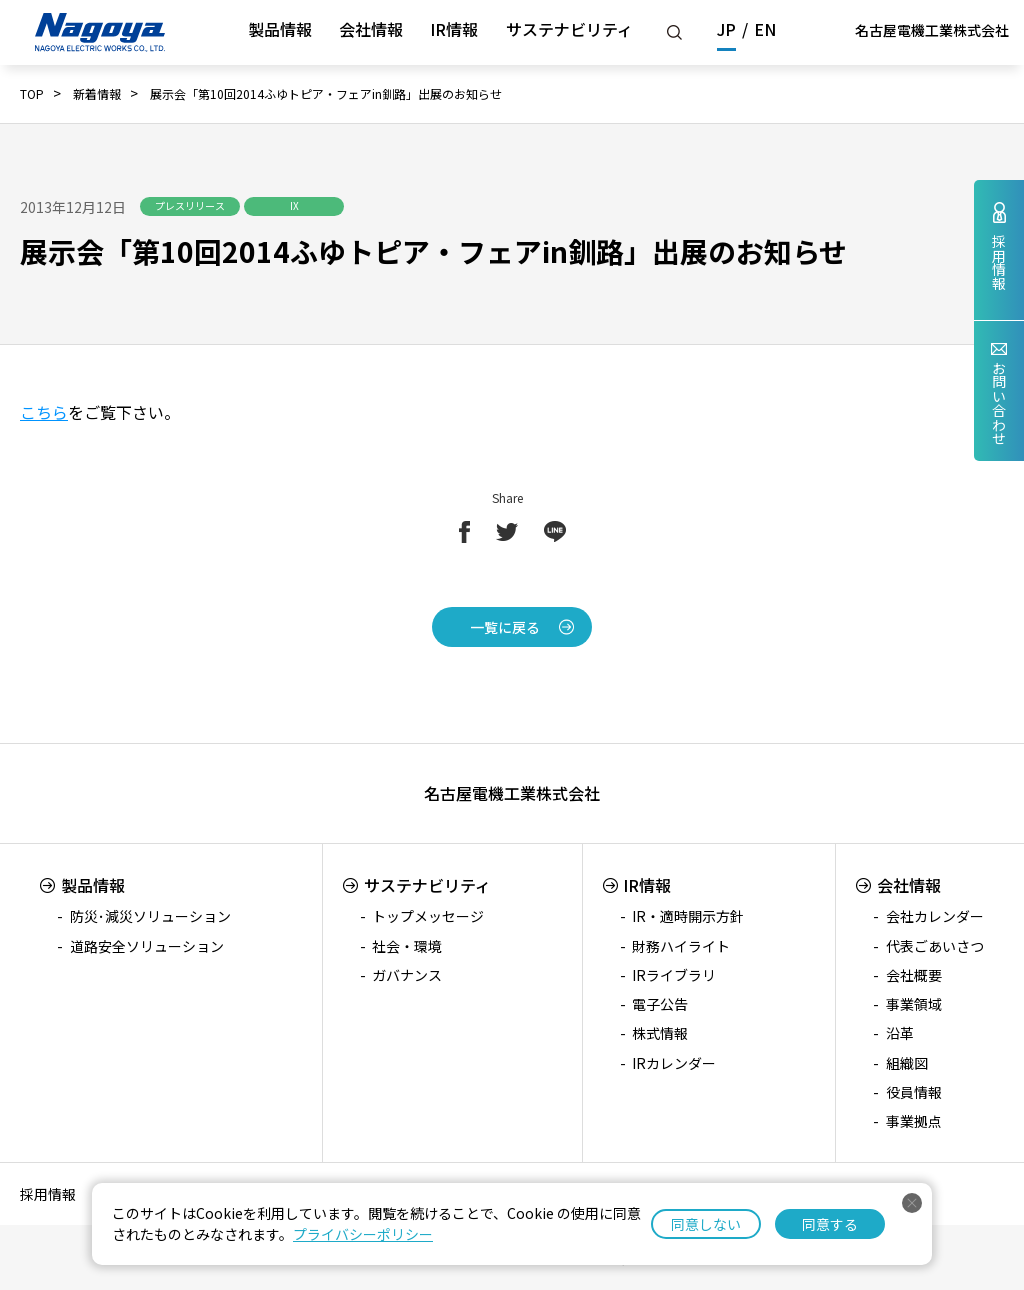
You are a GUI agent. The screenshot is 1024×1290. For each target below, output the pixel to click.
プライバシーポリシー (363, 1234)
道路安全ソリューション (147, 946)
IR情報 (454, 29)
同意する (830, 1224)
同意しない (706, 1224)
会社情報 (371, 29)
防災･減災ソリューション (150, 916)
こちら (44, 412)
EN (765, 29)
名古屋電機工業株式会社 (932, 30)
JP (726, 29)
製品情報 (280, 29)
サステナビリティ (569, 29)
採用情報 (48, 1194)
